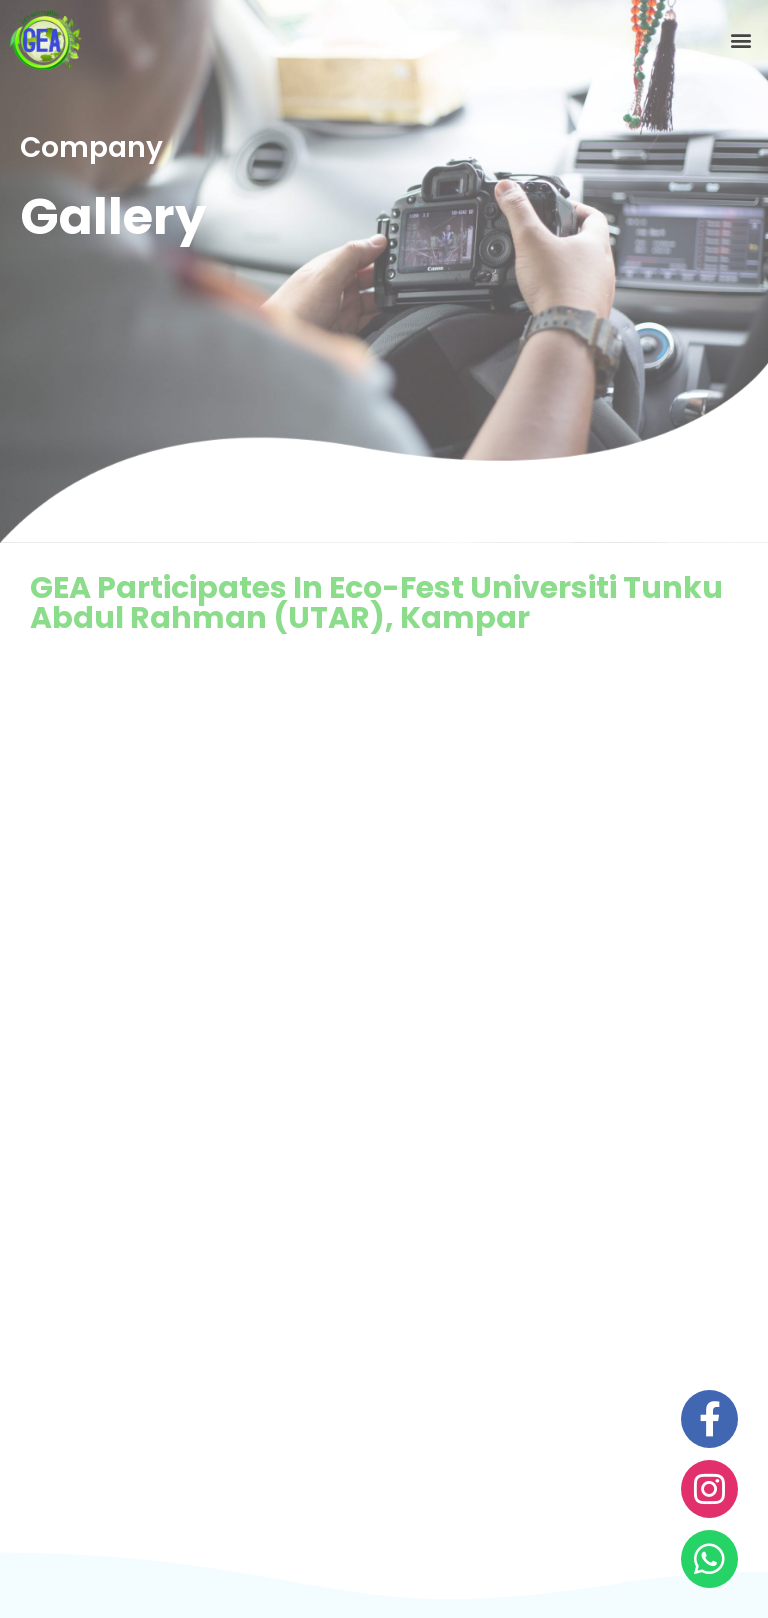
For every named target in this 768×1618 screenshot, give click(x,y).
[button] (741, 40)
